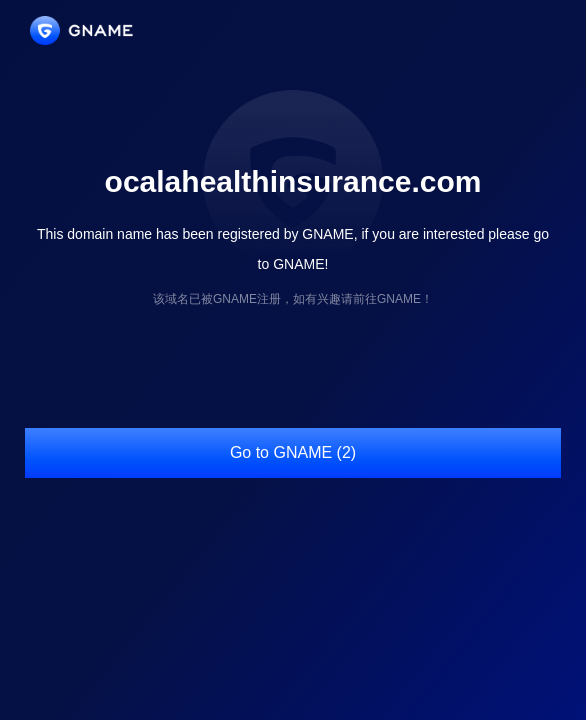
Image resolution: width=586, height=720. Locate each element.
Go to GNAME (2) (293, 452)
